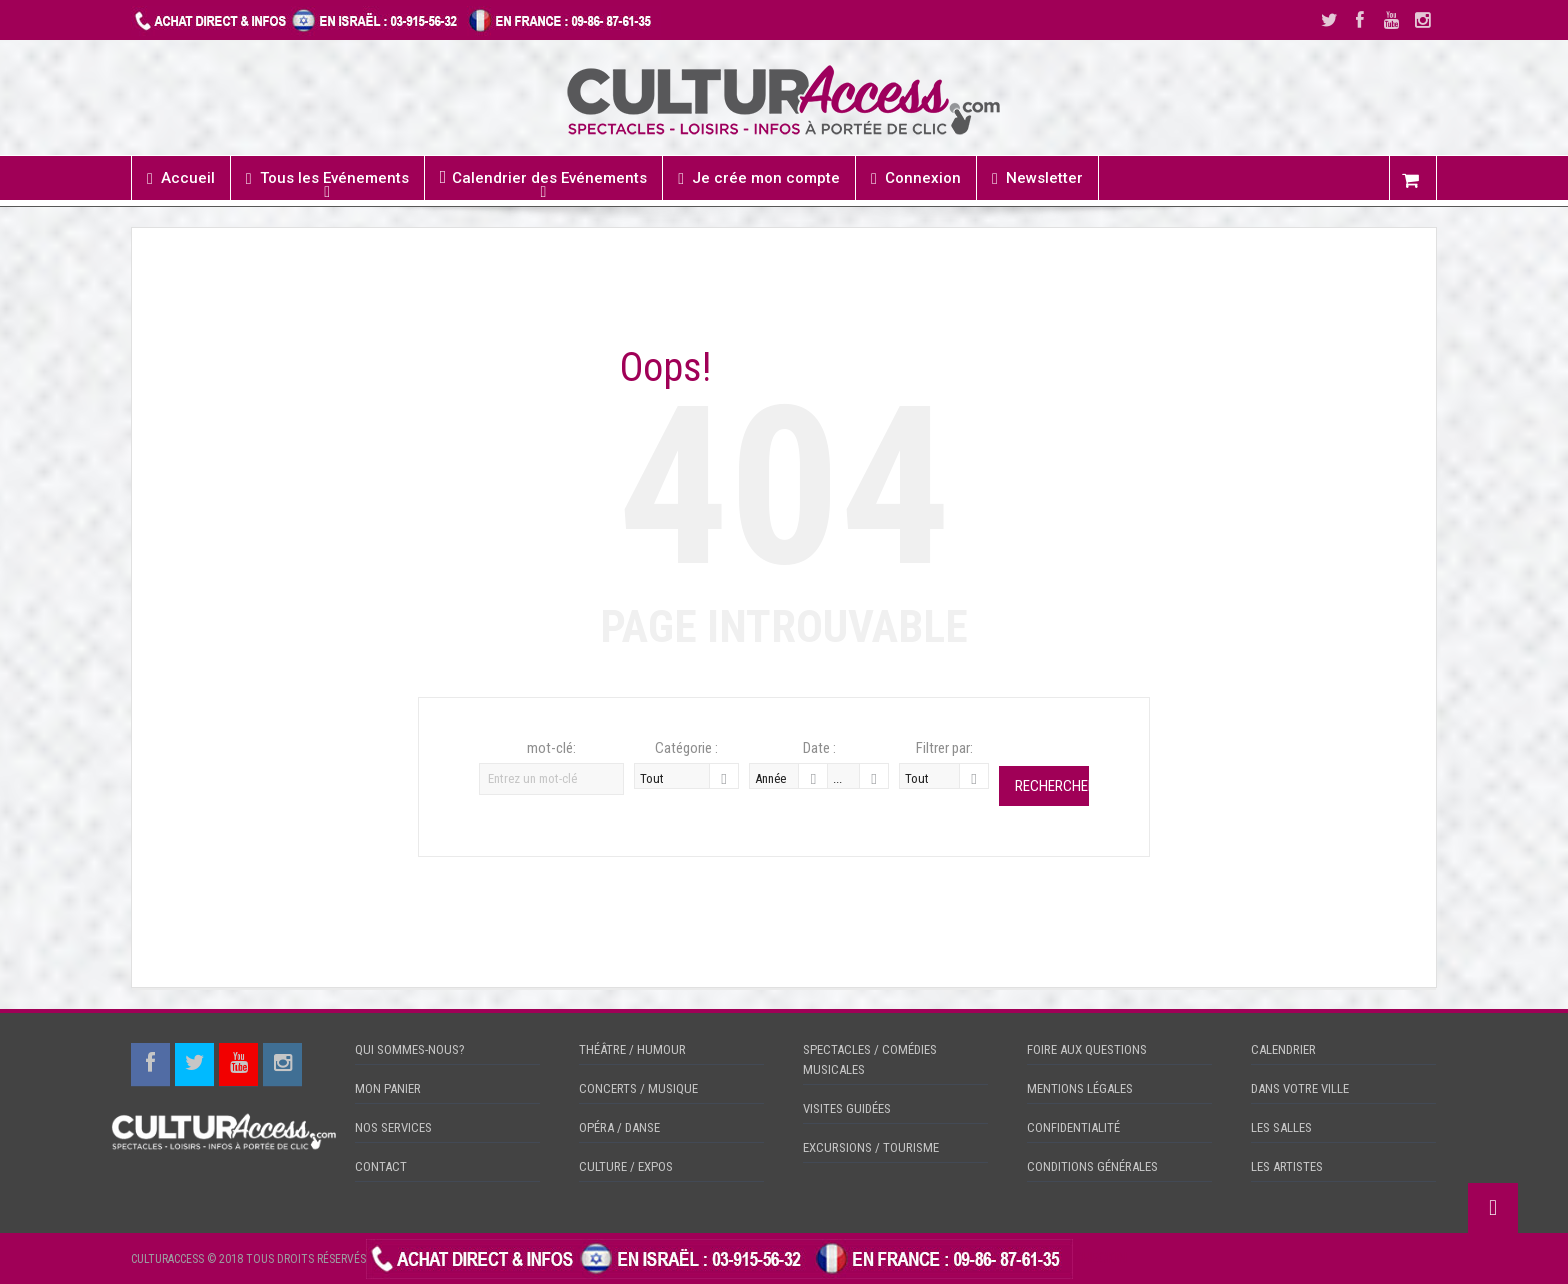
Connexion (916, 178)
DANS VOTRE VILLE (1300, 1088)
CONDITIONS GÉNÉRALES (1092, 1166)
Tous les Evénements (327, 178)
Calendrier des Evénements (544, 177)
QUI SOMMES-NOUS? (410, 1049)
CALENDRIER (1283, 1049)
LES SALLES (1281, 1127)
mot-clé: (551, 748)
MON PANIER (388, 1088)
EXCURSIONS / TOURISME (871, 1147)
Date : (819, 748)
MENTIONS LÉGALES (1080, 1088)
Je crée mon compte (759, 178)
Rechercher (1052, 786)
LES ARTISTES (1287, 1166)
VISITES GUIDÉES (847, 1108)
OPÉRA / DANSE (619, 1127)
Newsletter (1037, 178)
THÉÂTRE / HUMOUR (632, 1049)
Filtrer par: (944, 748)
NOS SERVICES (393, 1127)
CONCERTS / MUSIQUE (638, 1088)
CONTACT (381, 1166)
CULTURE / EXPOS (626, 1166)
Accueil (181, 178)
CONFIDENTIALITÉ (1073, 1127)
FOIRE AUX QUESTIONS (1087, 1049)
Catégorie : (686, 748)
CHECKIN (1100, 1258)
